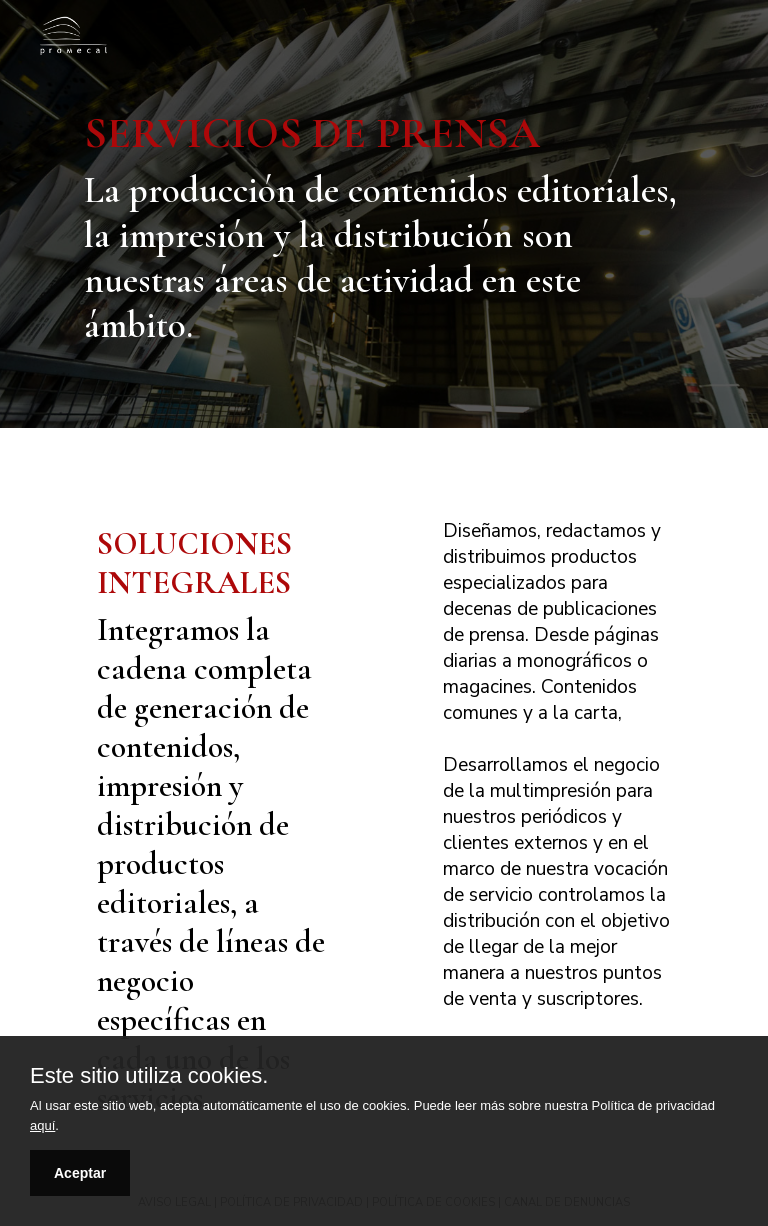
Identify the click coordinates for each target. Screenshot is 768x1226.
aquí (42, 1125)
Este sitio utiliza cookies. (149, 1076)
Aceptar (80, 1173)
